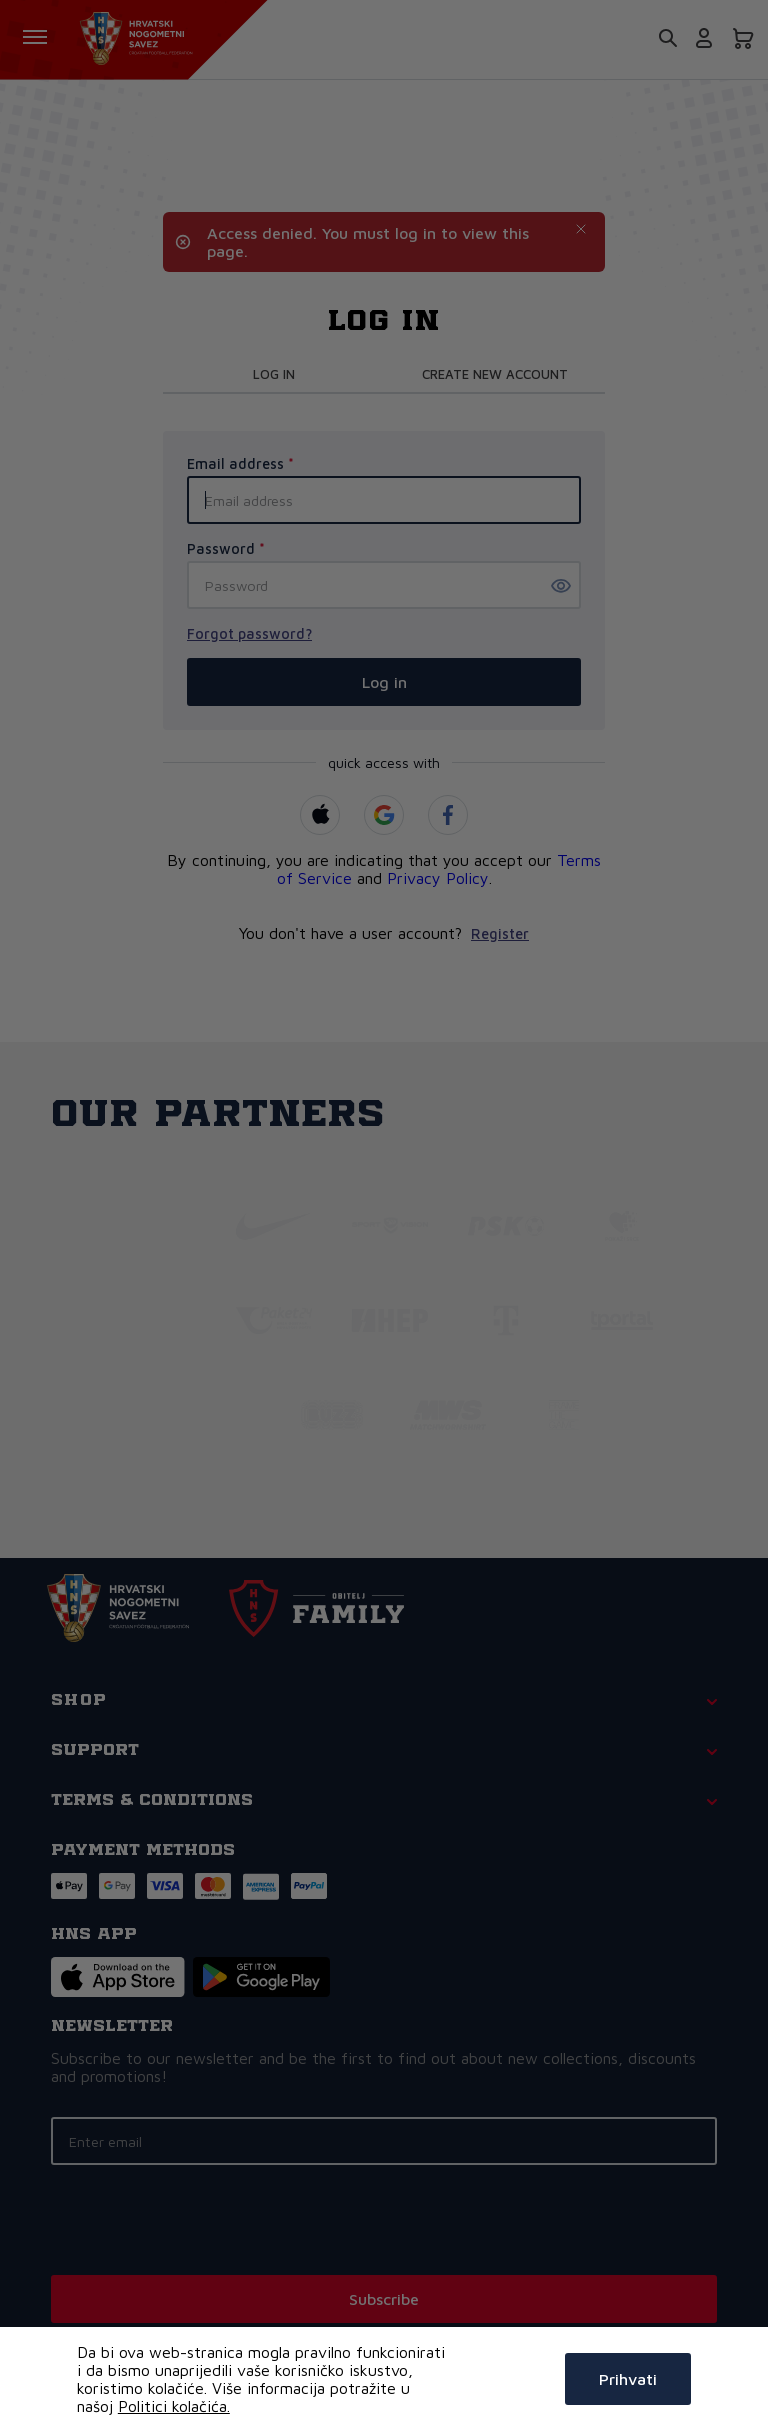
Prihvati (628, 2379)
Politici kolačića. (174, 2406)
